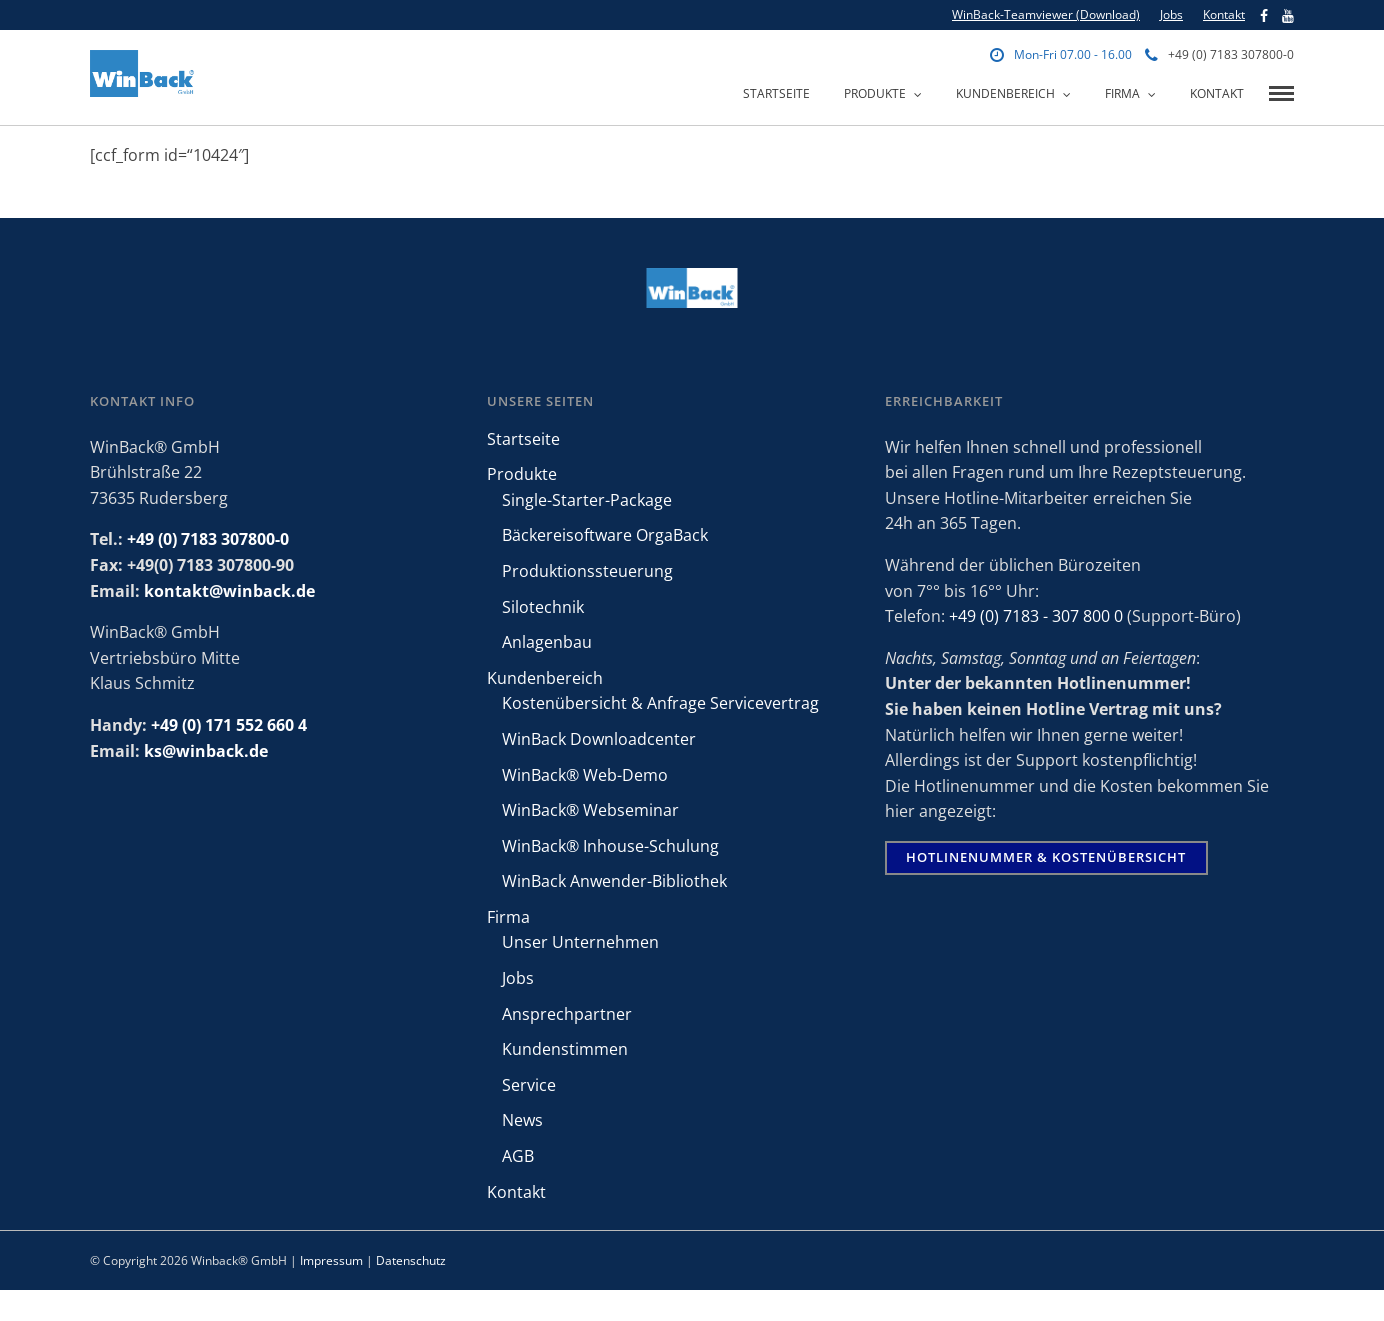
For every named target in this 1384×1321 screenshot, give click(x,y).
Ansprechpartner (567, 1014)
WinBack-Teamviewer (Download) (1046, 14)
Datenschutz (411, 1260)
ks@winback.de (206, 751)
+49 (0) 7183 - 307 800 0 (1036, 616)
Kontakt (1224, 14)
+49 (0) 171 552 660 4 (229, 725)
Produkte (875, 93)
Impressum (331, 1260)
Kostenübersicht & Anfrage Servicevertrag (660, 703)
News (522, 1120)
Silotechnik (543, 607)
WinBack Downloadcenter (599, 739)
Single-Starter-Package (587, 500)
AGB (518, 1156)
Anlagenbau (547, 642)
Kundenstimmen (565, 1049)
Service (529, 1085)
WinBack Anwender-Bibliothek (614, 881)
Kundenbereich (1005, 93)
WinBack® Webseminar (590, 810)
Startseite (776, 93)
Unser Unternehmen (580, 942)
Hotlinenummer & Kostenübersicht (1046, 857)
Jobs (1171, 14)
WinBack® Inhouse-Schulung (610, 846)
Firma (1122, 93)
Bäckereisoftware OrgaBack (605, 535)
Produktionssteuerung (587, 571)
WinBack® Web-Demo (585, 775)
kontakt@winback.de (229, 591)
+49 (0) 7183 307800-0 (1219, 54)
